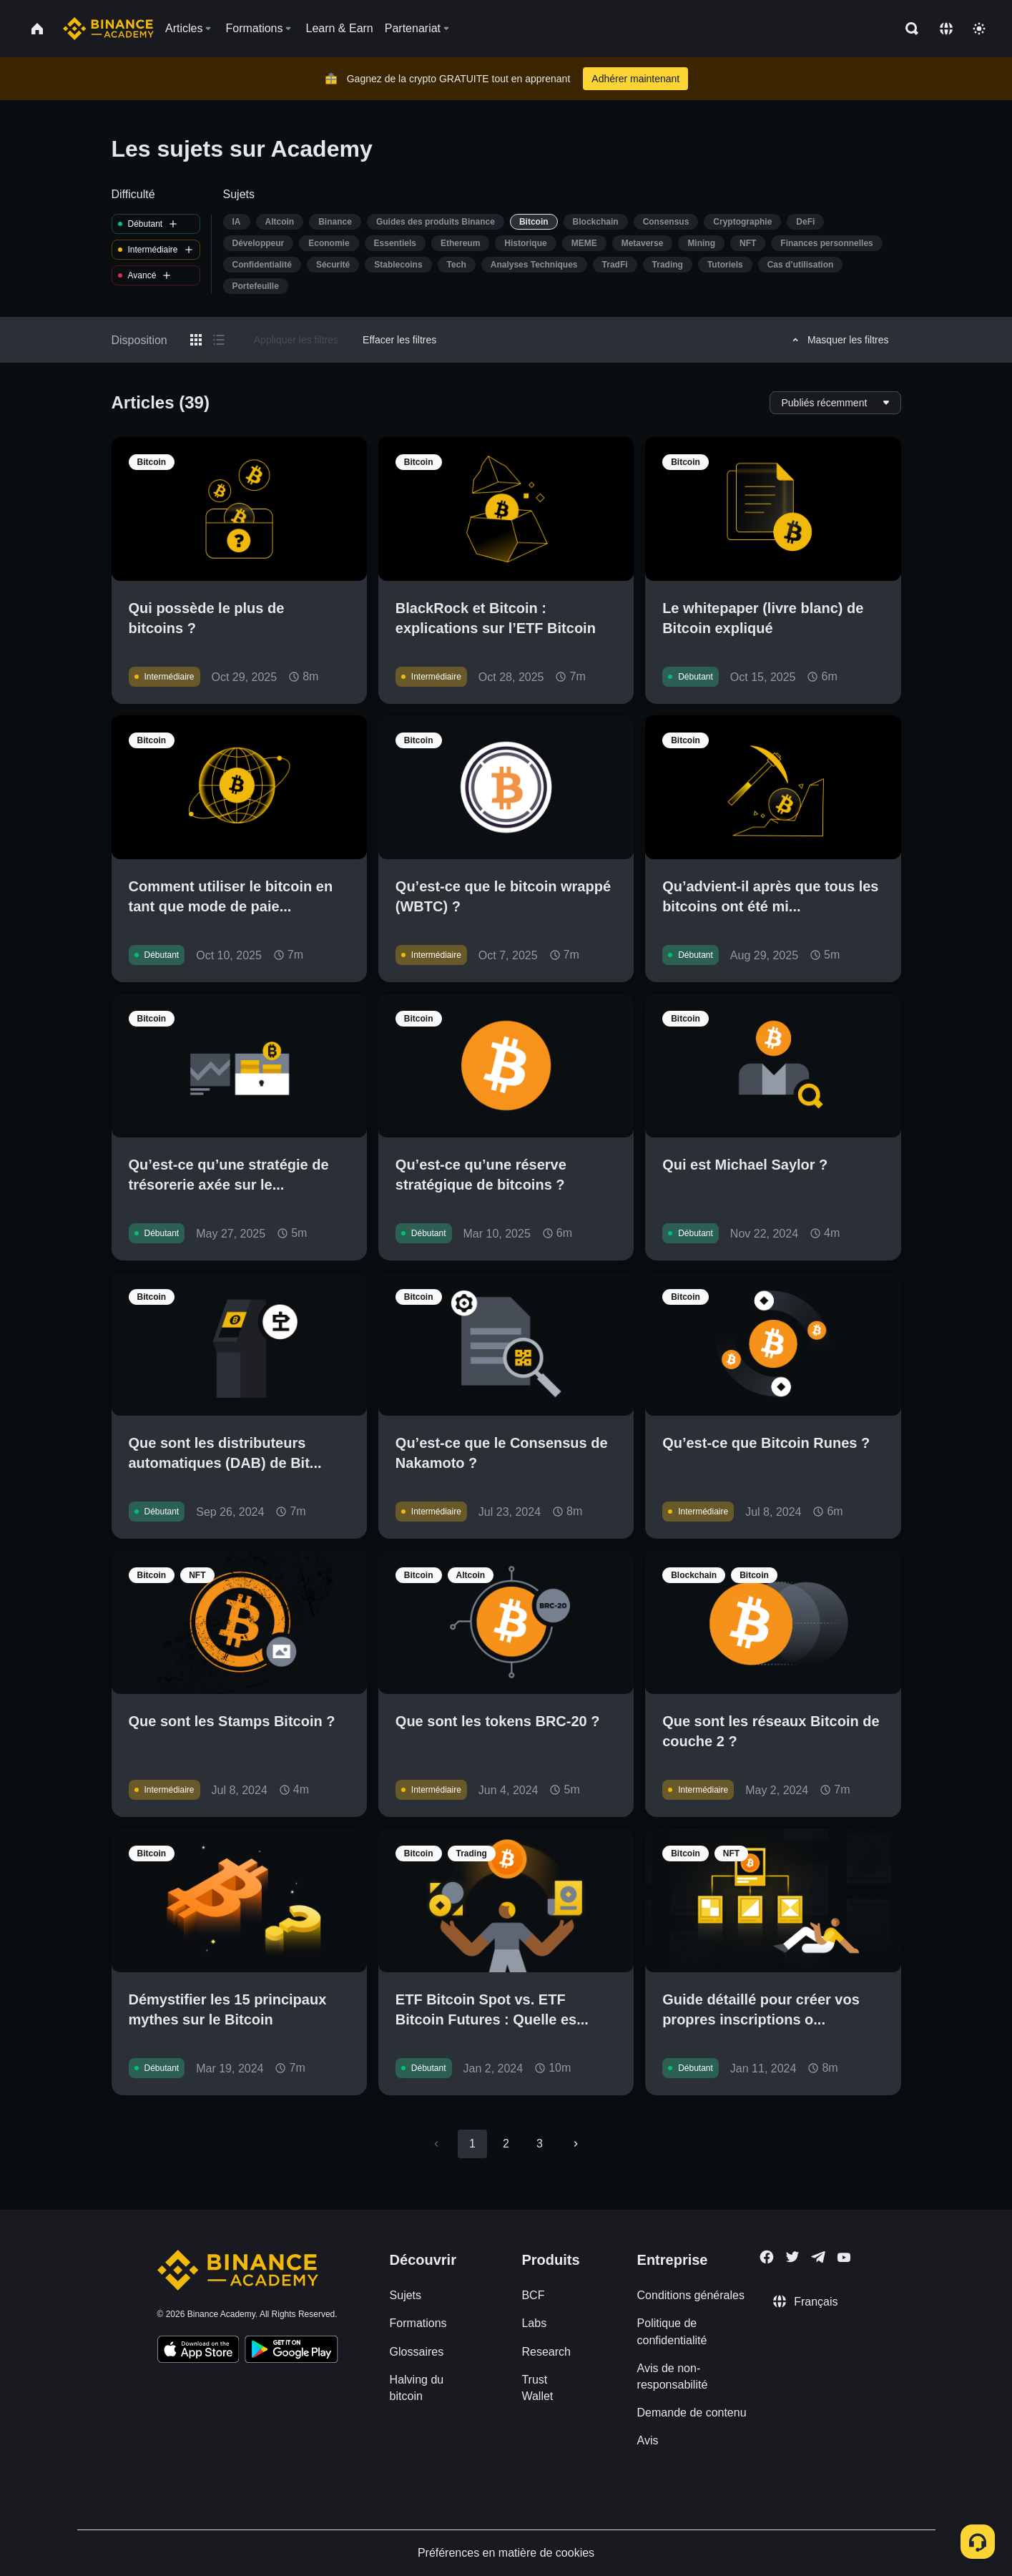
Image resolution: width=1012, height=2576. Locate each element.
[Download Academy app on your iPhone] (198, 2351)
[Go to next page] (576, 2144)
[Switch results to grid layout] (196, 339)
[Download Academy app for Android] (291, 2351)
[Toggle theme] (979, 28)
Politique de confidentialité (672, 2331)
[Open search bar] (907, 28)
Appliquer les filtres (296, 340)
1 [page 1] (472, 2143)
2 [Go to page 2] (506, 2143)
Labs (533, 2323)
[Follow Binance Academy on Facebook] (767, 2257)
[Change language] (946, 28)
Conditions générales (691, 2295)
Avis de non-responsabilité (672, 2376)
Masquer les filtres (838, 340)
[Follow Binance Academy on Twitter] (792, 2257)
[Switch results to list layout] (218, 339)
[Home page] (108, 28)
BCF (532, 2295)
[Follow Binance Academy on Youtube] (844, 2257)
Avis (648, 2440)
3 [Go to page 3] (539, 2143)
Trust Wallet (537, 2388)
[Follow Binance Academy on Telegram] (818, 2257)
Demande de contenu (692, 2412)
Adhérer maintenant (635, 78)
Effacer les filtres (399, 340)
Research (545, 2352)
